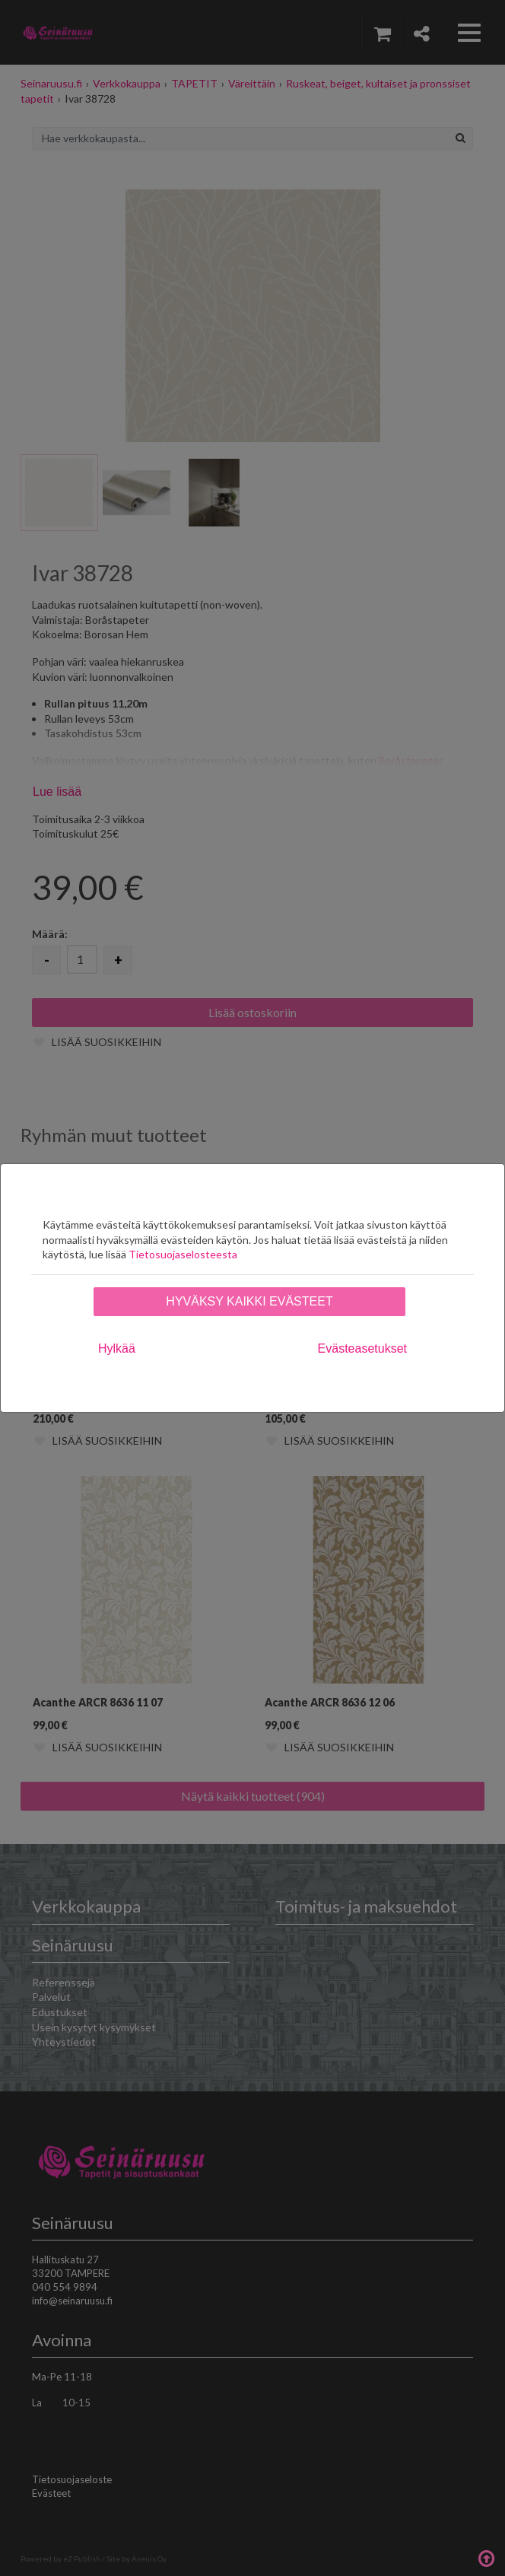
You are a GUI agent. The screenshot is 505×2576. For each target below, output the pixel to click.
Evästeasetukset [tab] (362, 1348)
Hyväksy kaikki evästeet (249, 1301)
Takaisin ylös (486, 2557)
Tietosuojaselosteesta (183, 1254)
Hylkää (116, 1348)
